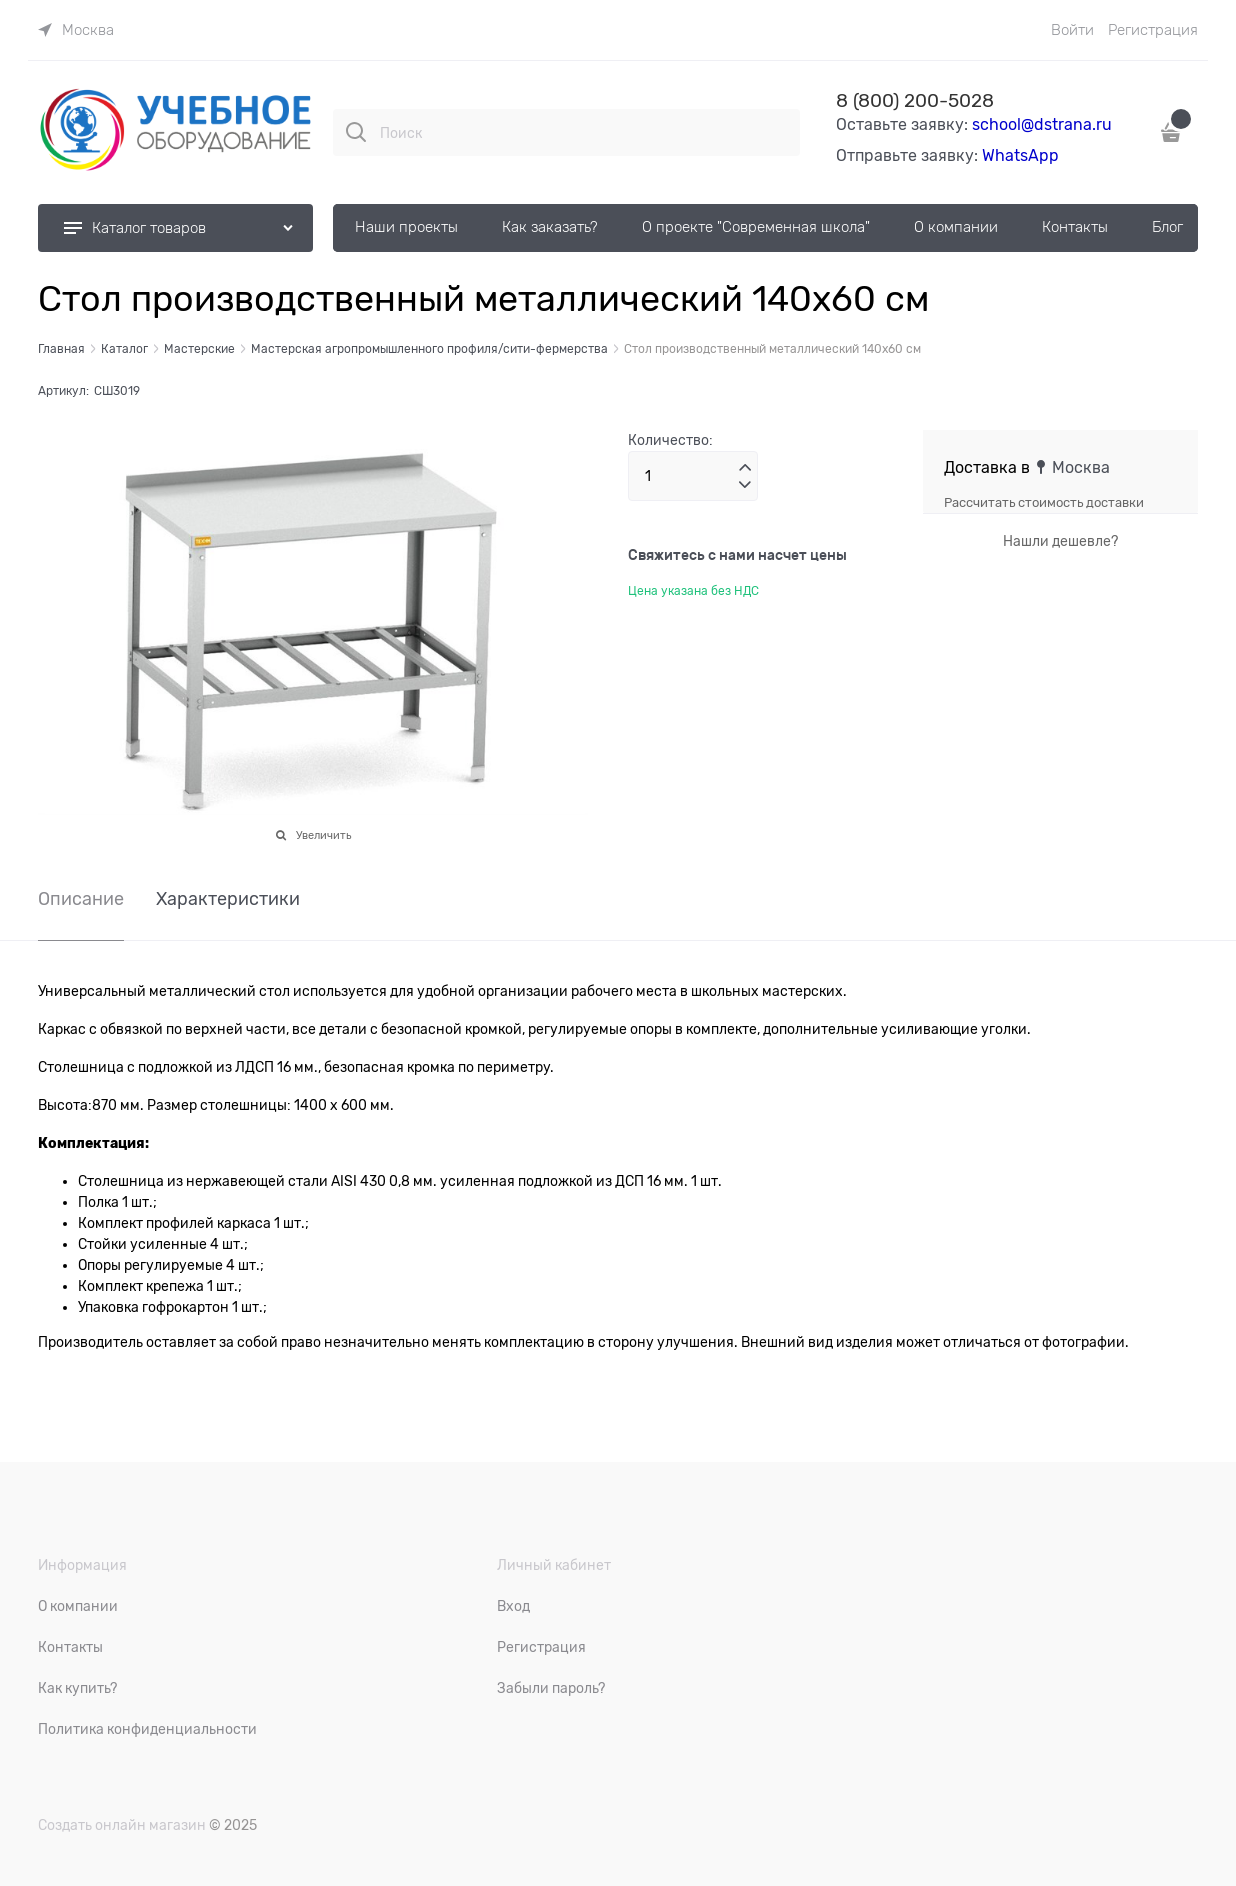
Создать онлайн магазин (122, 1825)
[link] (76, 30)
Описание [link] (81, 899)
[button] (745, 468)
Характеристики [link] (228, 899)
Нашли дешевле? (1060, 541)
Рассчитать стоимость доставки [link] (1044, 502)
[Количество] (693, 476)
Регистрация (1153, 30)
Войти (1072, 30)
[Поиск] (356, 132)
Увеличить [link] (323, 835)
